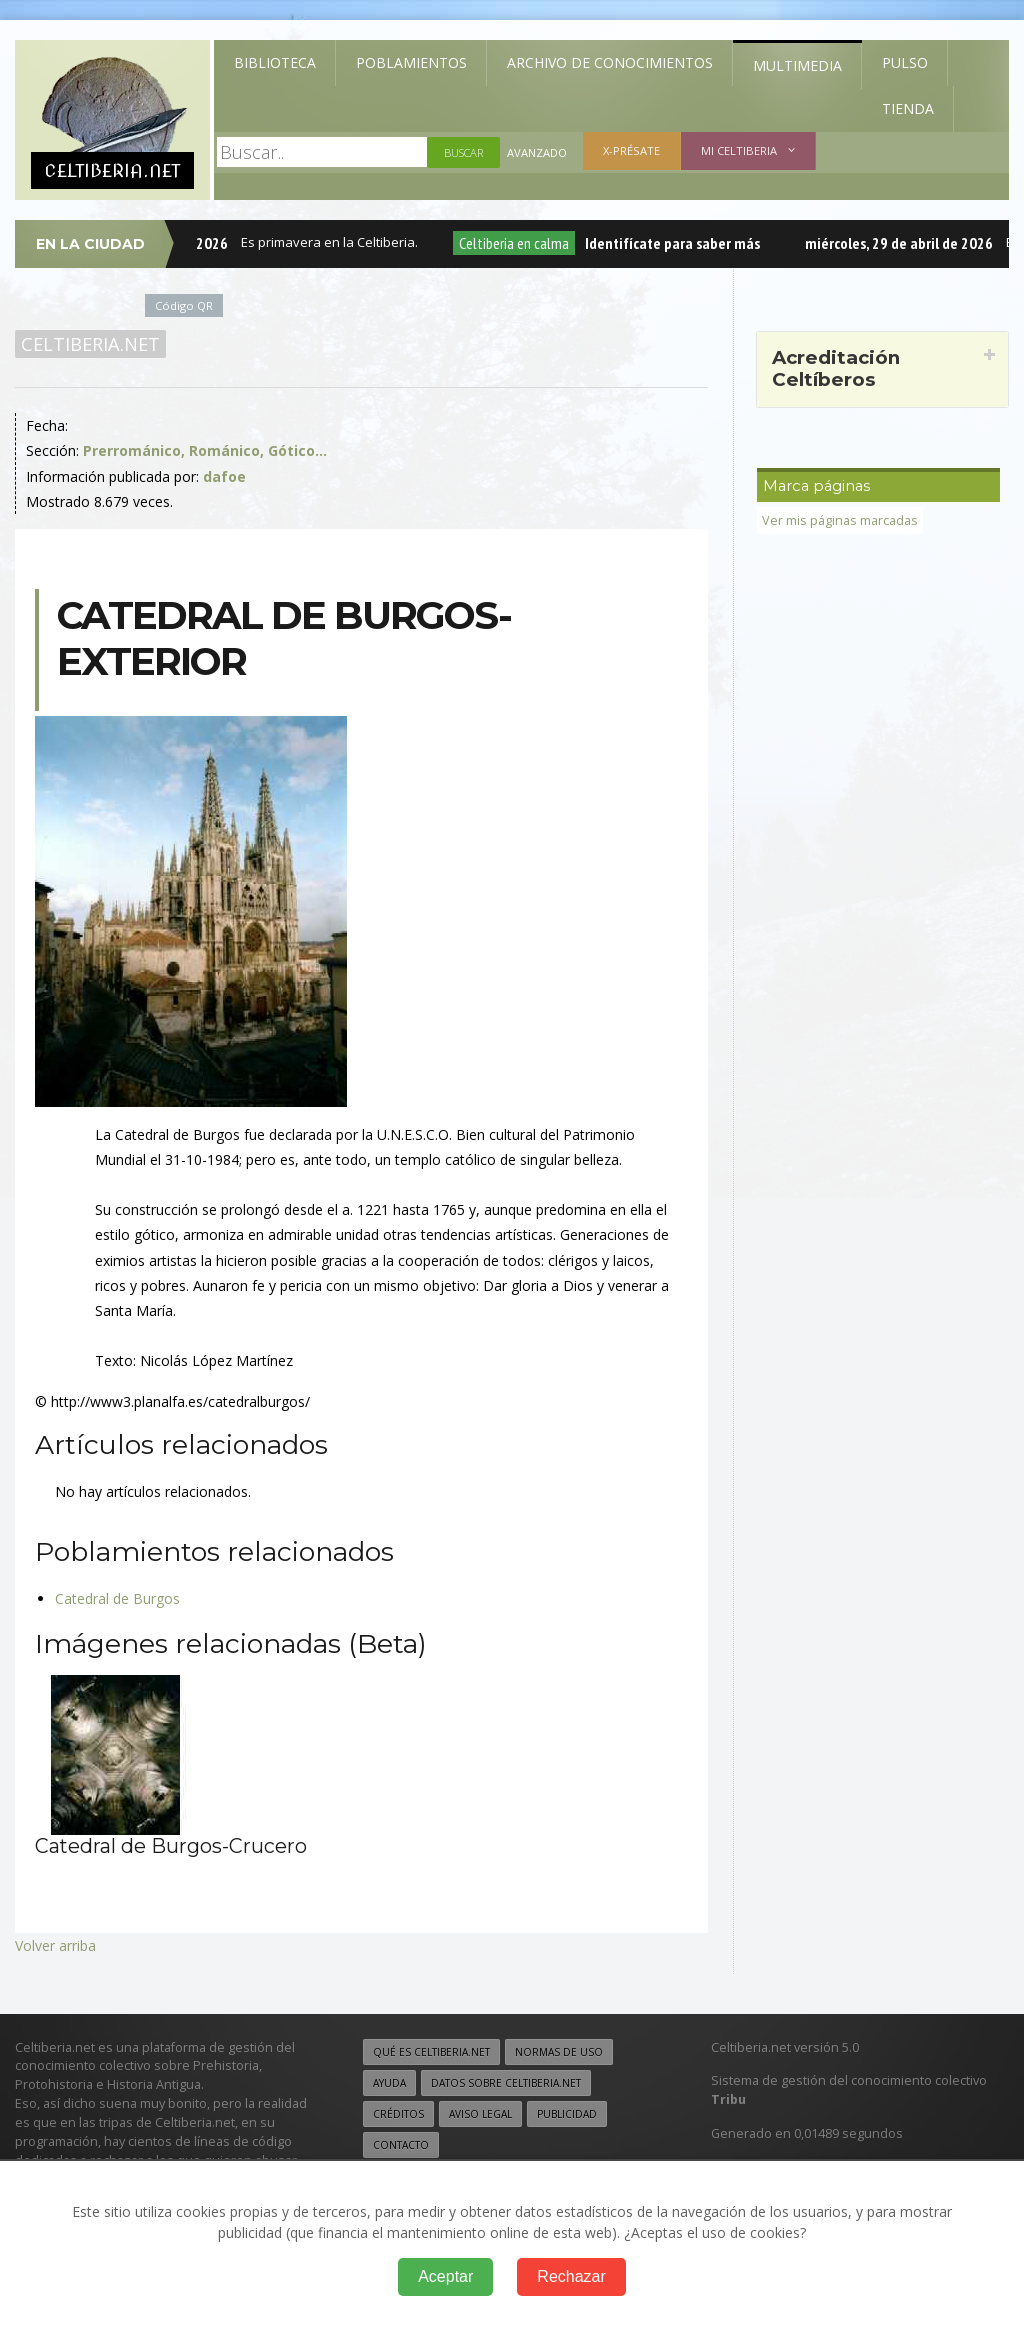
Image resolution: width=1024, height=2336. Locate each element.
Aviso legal (480, 2114)
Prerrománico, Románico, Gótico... (205, 450)
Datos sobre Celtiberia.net (506, 2083)
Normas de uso (559, 2052)
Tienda (908, 108)
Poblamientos (411, 62)
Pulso (905, 62)
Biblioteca (275, 62)
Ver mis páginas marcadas (840, 520)
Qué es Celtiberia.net (431, 2052)
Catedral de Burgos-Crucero (171, 1846)
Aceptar (445, 2276)
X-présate (631, 150)
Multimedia (797, 65)
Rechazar (571, 2276)
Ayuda (389, 2083)
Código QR (184, 305)
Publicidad (567, 2114)
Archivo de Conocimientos (610, 62)
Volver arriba (55, 1945)
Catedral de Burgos (117, 1598)
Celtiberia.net (90, 344)
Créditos (398, 2114)
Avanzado (537, 152)
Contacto (401, 2145)
